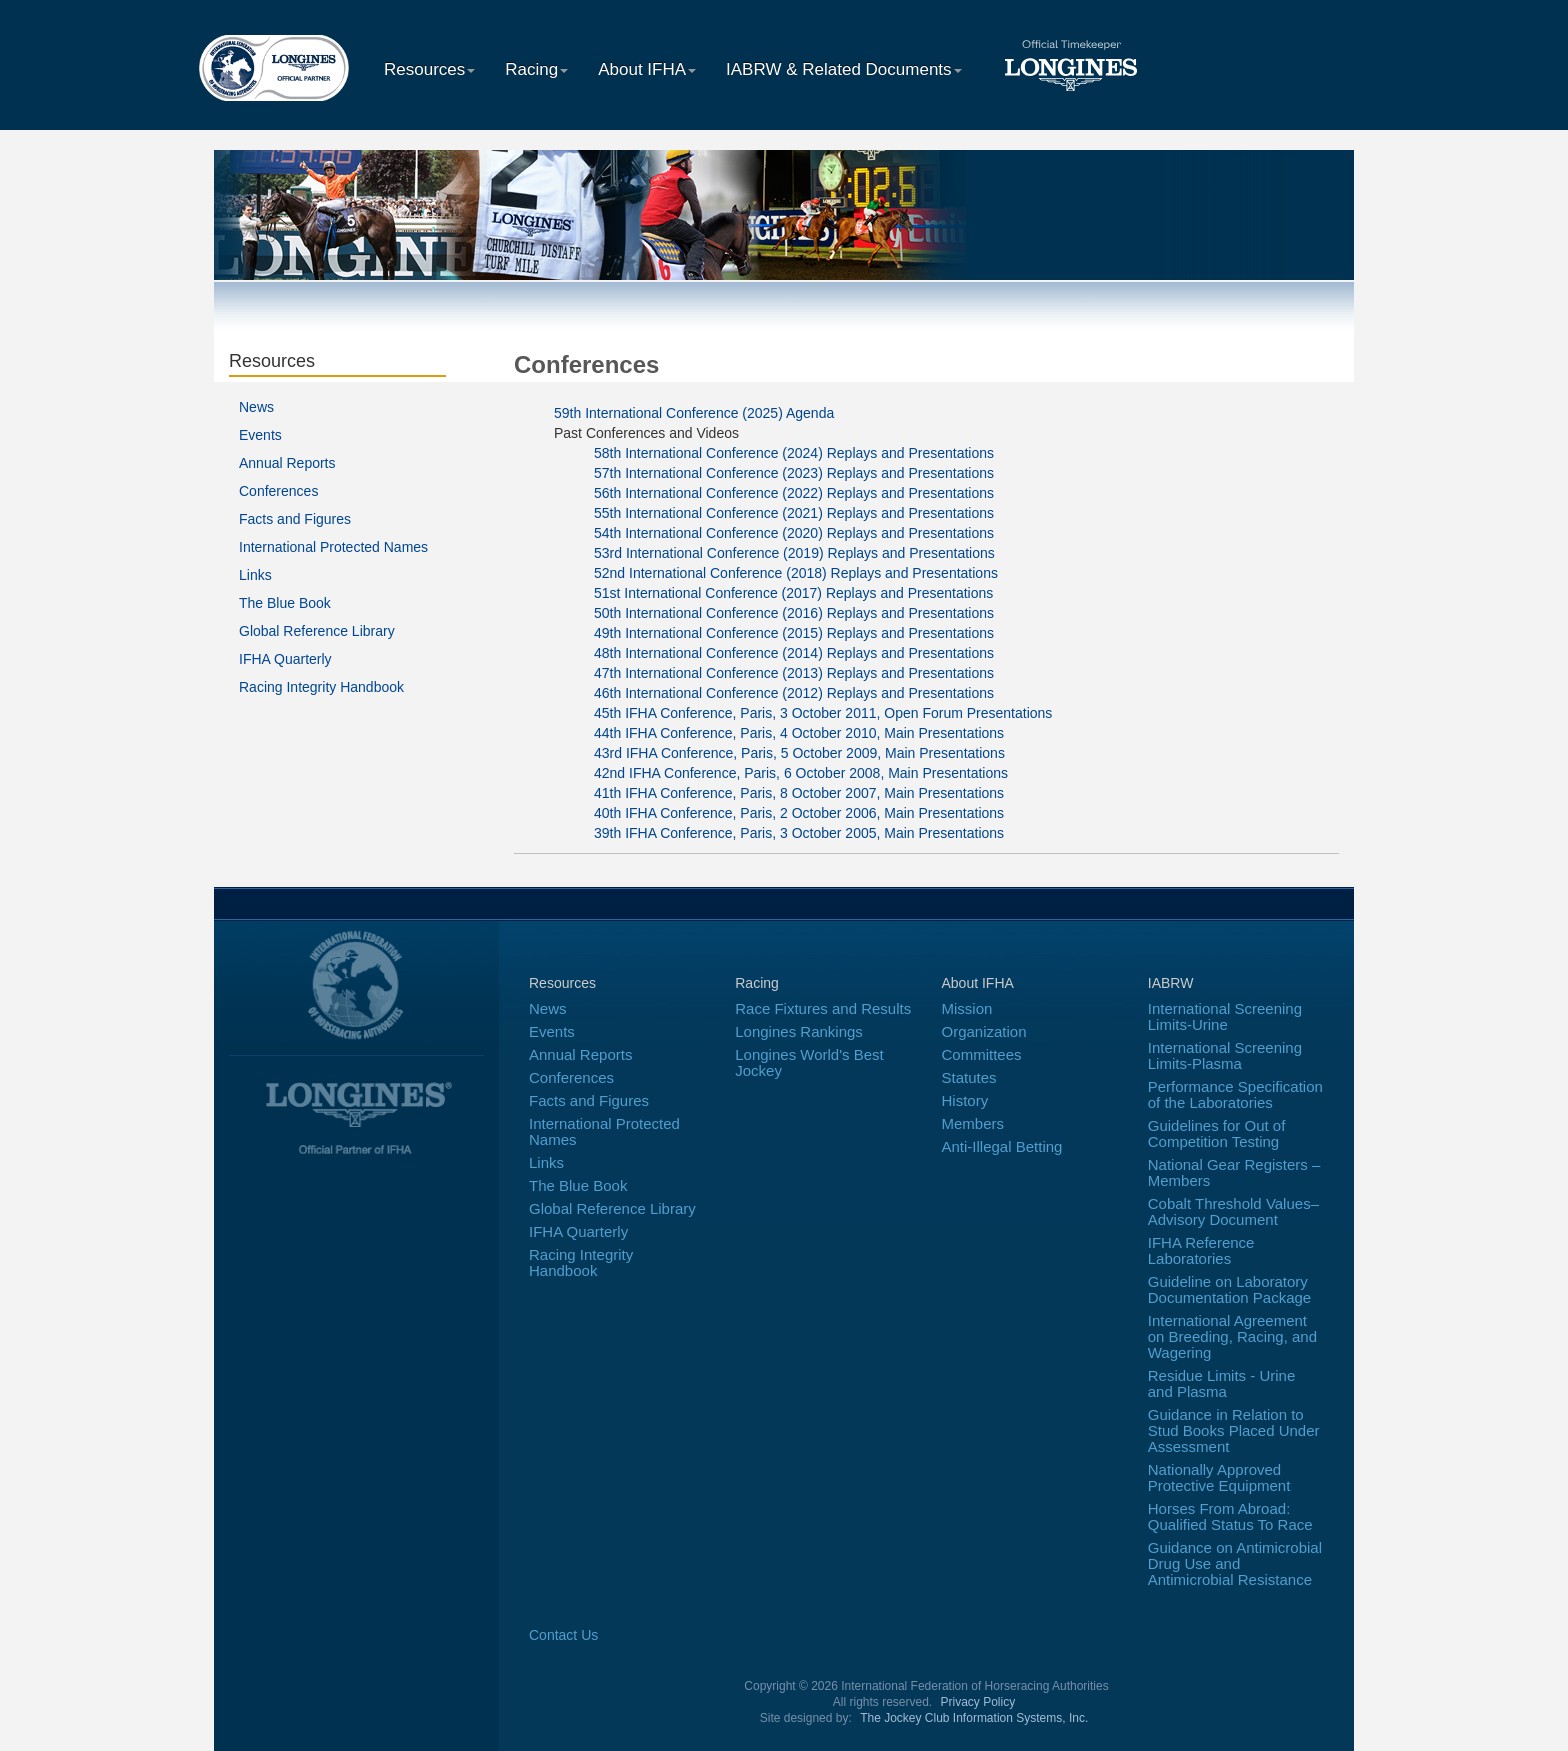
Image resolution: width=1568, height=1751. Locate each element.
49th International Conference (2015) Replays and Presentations (794, 633)
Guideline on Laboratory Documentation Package (1229, 1289)
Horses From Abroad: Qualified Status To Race (1230, 1516)
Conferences (278, 491)
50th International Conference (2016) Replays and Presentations (794, 613)
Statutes (969, 1077)
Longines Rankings (799, 1031)
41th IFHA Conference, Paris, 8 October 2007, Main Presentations (799, 793)
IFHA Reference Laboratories (1201, 1250)
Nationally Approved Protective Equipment (1219, 1477)
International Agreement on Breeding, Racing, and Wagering (1232, 1336)
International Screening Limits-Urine (1225, 1016)
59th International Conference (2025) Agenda (694, 413)
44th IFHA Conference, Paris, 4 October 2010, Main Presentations (799, 733)
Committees (982, 1054)
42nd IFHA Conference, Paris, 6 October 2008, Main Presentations (801, 773)
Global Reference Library (317, 631)
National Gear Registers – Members (1234, 1172)
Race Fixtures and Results (823, 1008)
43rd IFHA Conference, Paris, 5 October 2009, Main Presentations (799, 753)
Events (260, 435)
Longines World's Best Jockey (809, 1062)
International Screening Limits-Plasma (1225, 1055)
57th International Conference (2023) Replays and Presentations (794, 473)
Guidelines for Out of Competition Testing (1217, 1133)
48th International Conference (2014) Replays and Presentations (794, 653)
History (965, 1100)
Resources (429, 69)
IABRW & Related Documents (844, 69)
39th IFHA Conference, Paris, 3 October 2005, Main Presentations (799, 833)
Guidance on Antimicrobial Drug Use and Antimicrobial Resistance (1235, 1563)
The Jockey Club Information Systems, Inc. (974, 1718)
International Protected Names (333, 547)
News (256, 407)
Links (255, 575)
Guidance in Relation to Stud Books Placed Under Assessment (1234, 1430)
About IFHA (647, 69)
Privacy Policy (978, 1702)
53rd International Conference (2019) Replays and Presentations (794, 553)
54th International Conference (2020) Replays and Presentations (794, 533)
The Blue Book (285, 603)
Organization (984, 1031)
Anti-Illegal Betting (1002, 1146)
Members (973, 1123)
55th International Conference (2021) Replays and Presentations (794, 513)
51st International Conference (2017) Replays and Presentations (793, 593)
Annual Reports (287, 463)
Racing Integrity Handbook (321, 687)
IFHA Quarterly (285, 659)
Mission (967, 1008)
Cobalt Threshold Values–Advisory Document (1233, 1211)
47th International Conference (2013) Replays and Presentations (794, 673)
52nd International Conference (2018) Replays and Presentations (796, 573)
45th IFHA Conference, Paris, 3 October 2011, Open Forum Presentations (823, 713)
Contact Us (563, 1635)
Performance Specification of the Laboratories (1235, 1094)
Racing (536, 69)
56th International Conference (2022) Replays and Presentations (794, 493)
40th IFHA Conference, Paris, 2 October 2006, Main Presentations (799, 813)
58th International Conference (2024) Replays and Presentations (794, 453)
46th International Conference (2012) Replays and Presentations (794, 693)
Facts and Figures (295, 519)
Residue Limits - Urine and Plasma (1222, 1383)
